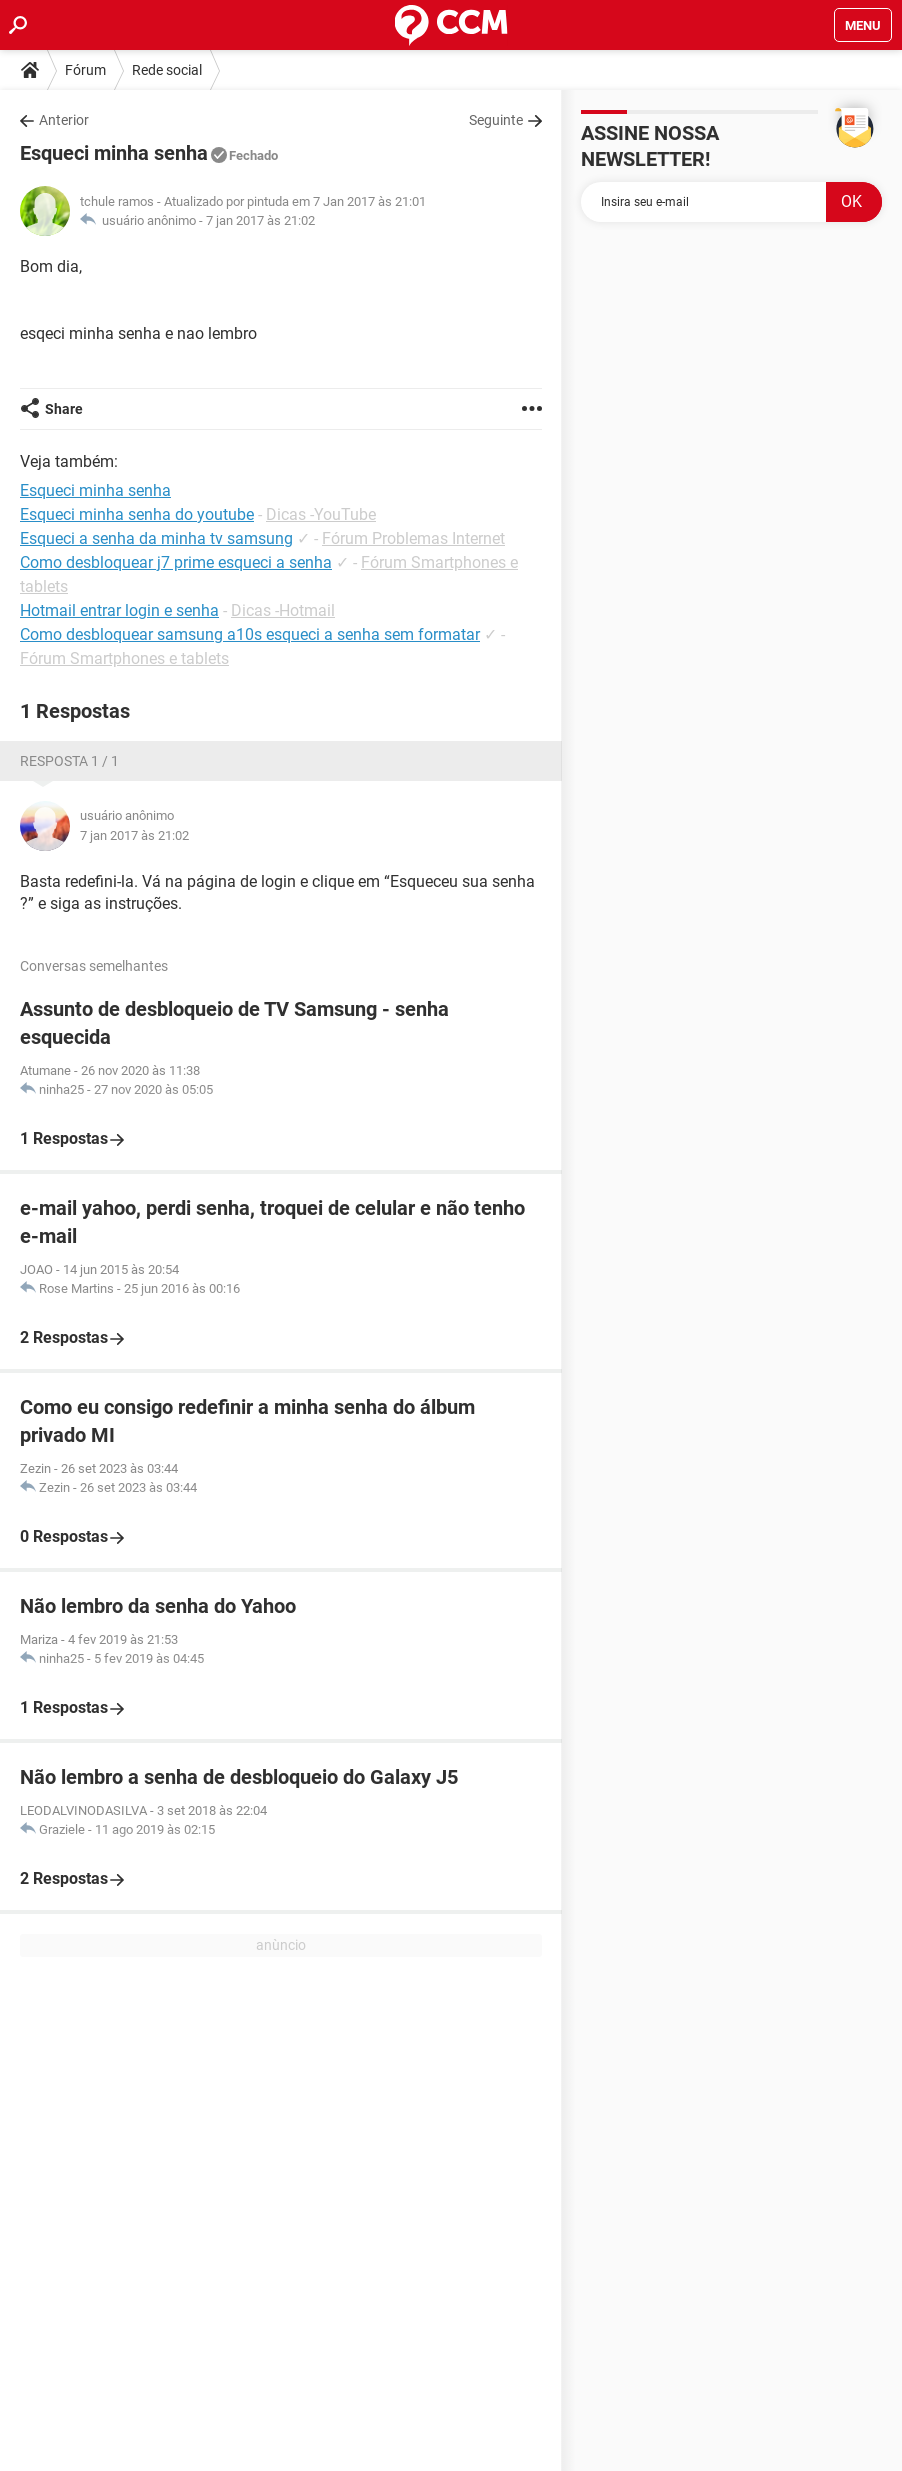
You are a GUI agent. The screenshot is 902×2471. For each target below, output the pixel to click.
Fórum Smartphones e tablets (124, 658)
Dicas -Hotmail (283, 610)
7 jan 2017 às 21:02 (260, 220)
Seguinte (496, 120)
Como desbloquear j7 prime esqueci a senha (176, 562)
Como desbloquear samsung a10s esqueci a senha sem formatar (250, 634)
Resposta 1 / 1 (69, 761)
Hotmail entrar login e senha (119, 610)
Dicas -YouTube (321, 514)
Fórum (85, 70)
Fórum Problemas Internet (413, 538)
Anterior (64, 120)
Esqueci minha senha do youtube (137, 514)
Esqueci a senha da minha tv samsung (156, 538)
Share (64, 409)
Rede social (167, 70)
